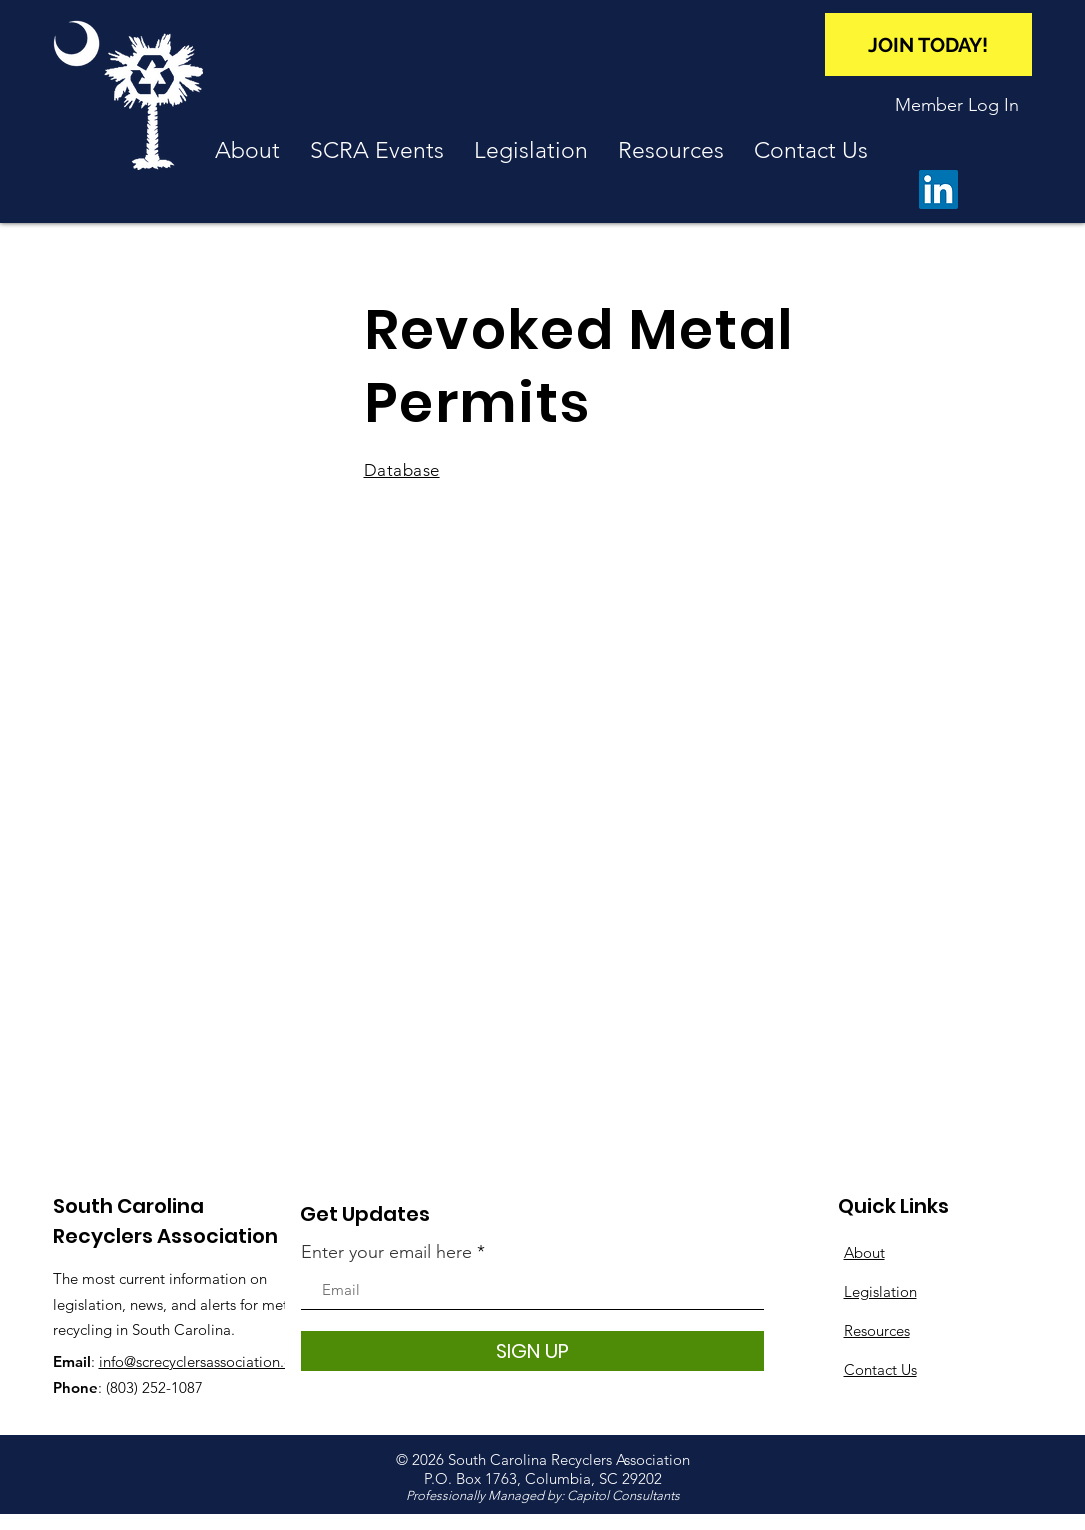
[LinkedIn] (938, 189)
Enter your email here (386, 1252)
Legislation (880, 1291)
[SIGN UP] (532, 1351)
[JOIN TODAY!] (928, 44)
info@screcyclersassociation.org (203, 1361)
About (864, 1252)
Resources (877, 1330)
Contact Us (880, 1369)
